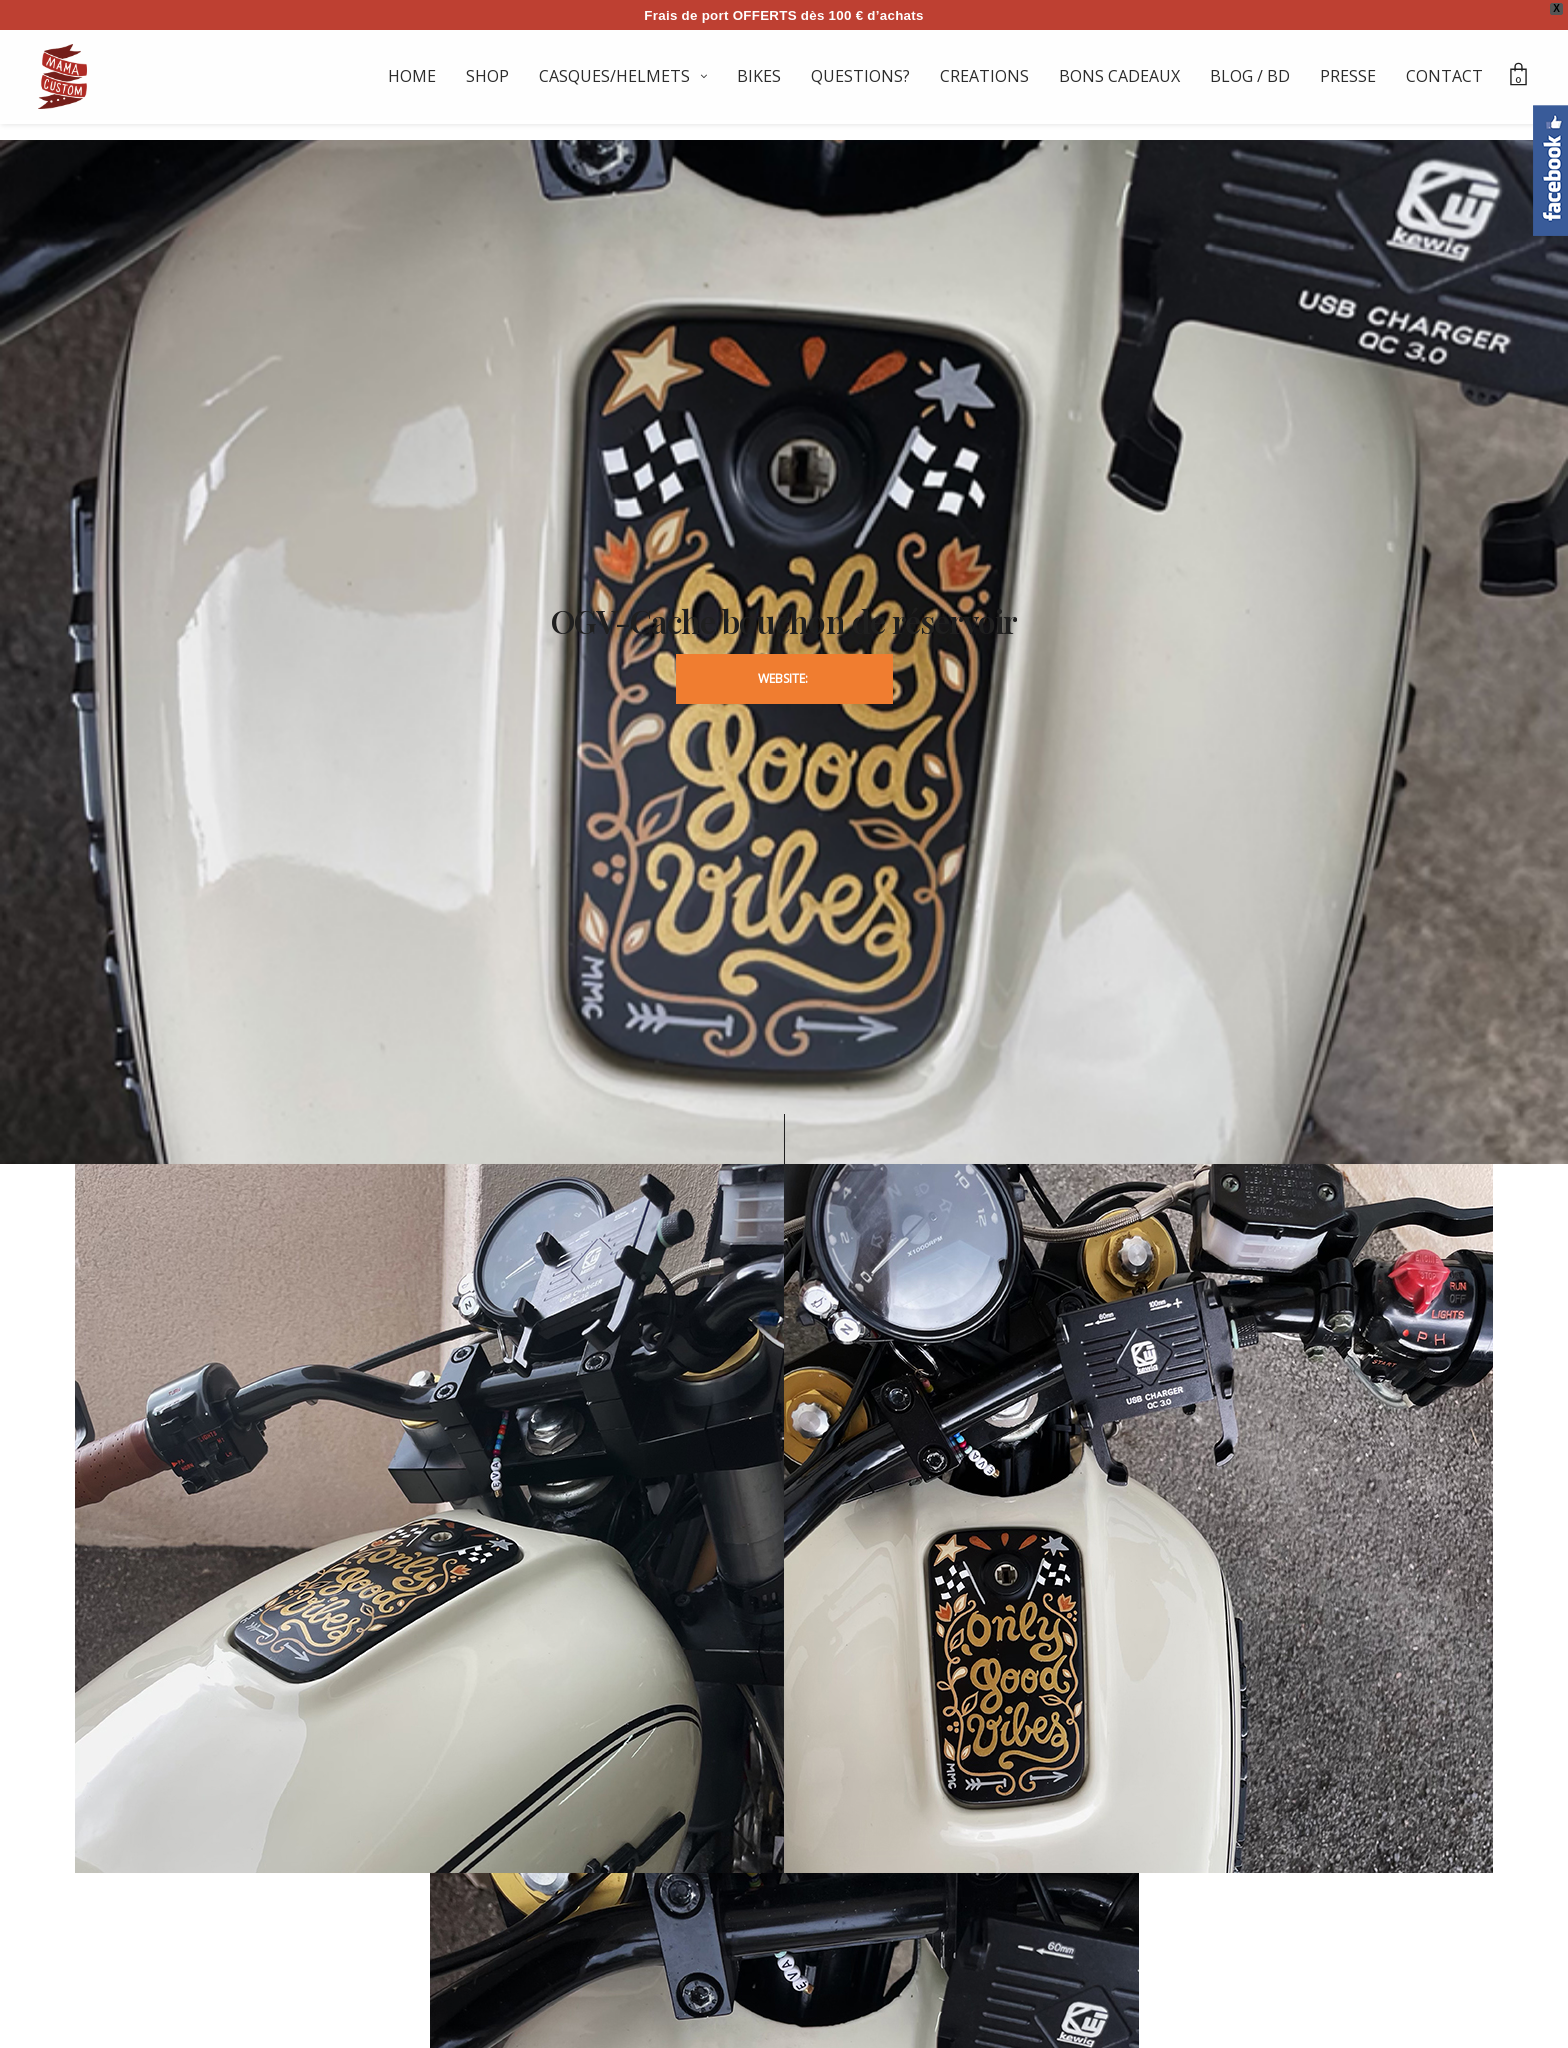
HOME (412, 76)
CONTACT (1444, 76)
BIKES (759, 76)
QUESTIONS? (860, 76)
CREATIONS (984, 76)
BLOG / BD (1250, 76)
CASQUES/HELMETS (614, 76)
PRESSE (1348, 76)
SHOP (487, 76)
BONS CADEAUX (1119, 76)
